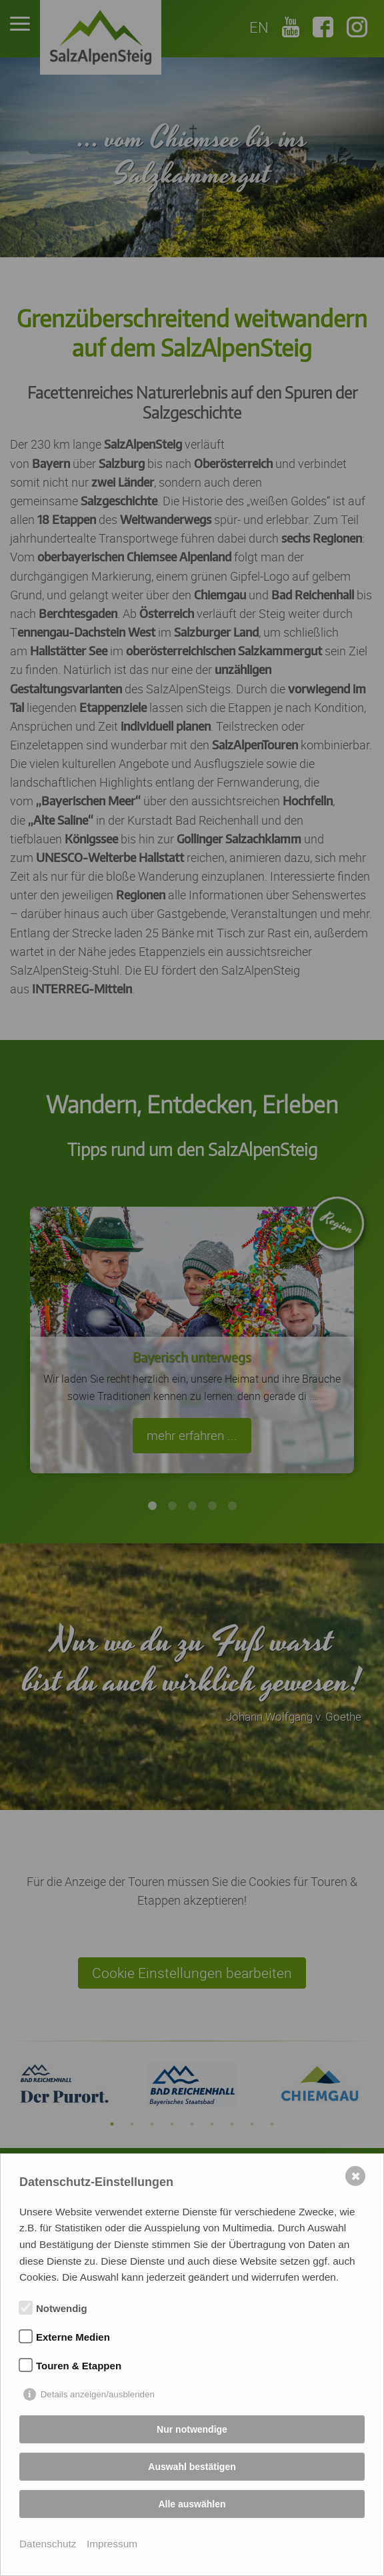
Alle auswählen (191, 2504)
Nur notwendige (192, 2429)
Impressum (112, 2543)
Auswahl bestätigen (191, 2466)
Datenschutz (48, 2543)
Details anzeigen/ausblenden (98, 2394)
